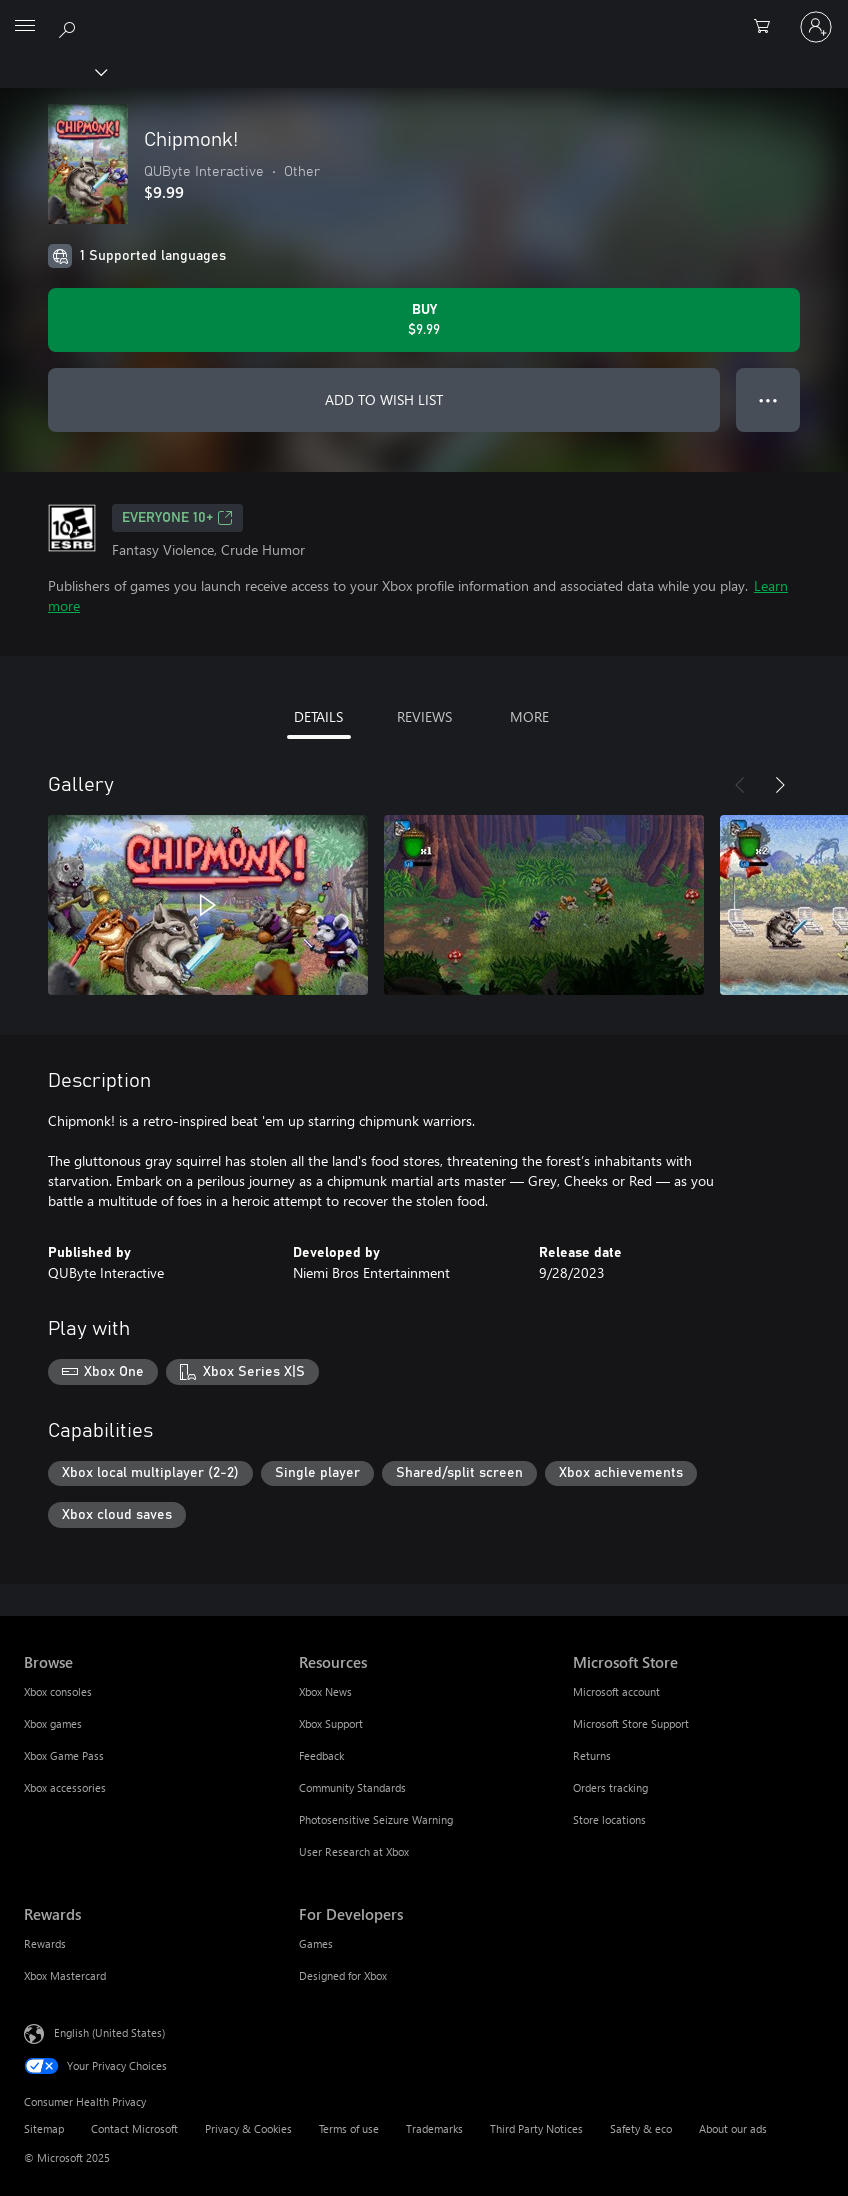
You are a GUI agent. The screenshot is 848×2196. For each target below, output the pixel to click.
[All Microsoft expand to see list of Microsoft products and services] (25, 27)
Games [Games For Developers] (316, 1943)
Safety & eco (641, 2128)
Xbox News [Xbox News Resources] (325, 1691)
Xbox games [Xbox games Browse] (53, 1723)
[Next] (780, 785)
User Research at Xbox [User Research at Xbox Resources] (354, 1851)
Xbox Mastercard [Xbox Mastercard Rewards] (65, 1975)
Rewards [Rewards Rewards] (45, 1943)
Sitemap (44, 2128)
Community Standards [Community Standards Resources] (352, 1787)
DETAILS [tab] (318, 716)
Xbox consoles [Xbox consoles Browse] (58, 1691)
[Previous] (740, 785)
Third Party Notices (536, 2128)
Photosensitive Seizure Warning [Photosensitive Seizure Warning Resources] (376, 1819)
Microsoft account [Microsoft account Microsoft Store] (616, 1691)
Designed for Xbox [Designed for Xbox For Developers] (343, 1975)
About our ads (733, 2128)
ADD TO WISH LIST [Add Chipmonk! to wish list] (384, 399)
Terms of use (349, 2128)
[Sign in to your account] (816, 27)
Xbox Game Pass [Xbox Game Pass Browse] (64, 1755)
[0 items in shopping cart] (768, 27)
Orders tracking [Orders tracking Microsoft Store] (610, 1787)
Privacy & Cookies (248, 2128)
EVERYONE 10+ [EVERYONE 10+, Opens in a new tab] (177, 518)
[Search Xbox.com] (70, 26)
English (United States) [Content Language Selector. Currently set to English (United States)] (109, 2032)
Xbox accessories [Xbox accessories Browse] (65, 1787)
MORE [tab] (529, 716)
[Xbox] (52, 71)
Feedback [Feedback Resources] (321, 1755)
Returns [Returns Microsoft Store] (592, 1755)
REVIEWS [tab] (424, 716)
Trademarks (434, 2128)
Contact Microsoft (134, 2128)
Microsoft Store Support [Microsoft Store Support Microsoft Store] (631, 1723)
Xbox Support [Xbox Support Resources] (331, 1723)
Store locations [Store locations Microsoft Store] (609, 1819)
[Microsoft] (423, 15)
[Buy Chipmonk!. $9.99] (424, 320)
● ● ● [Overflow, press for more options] (768, 399)
